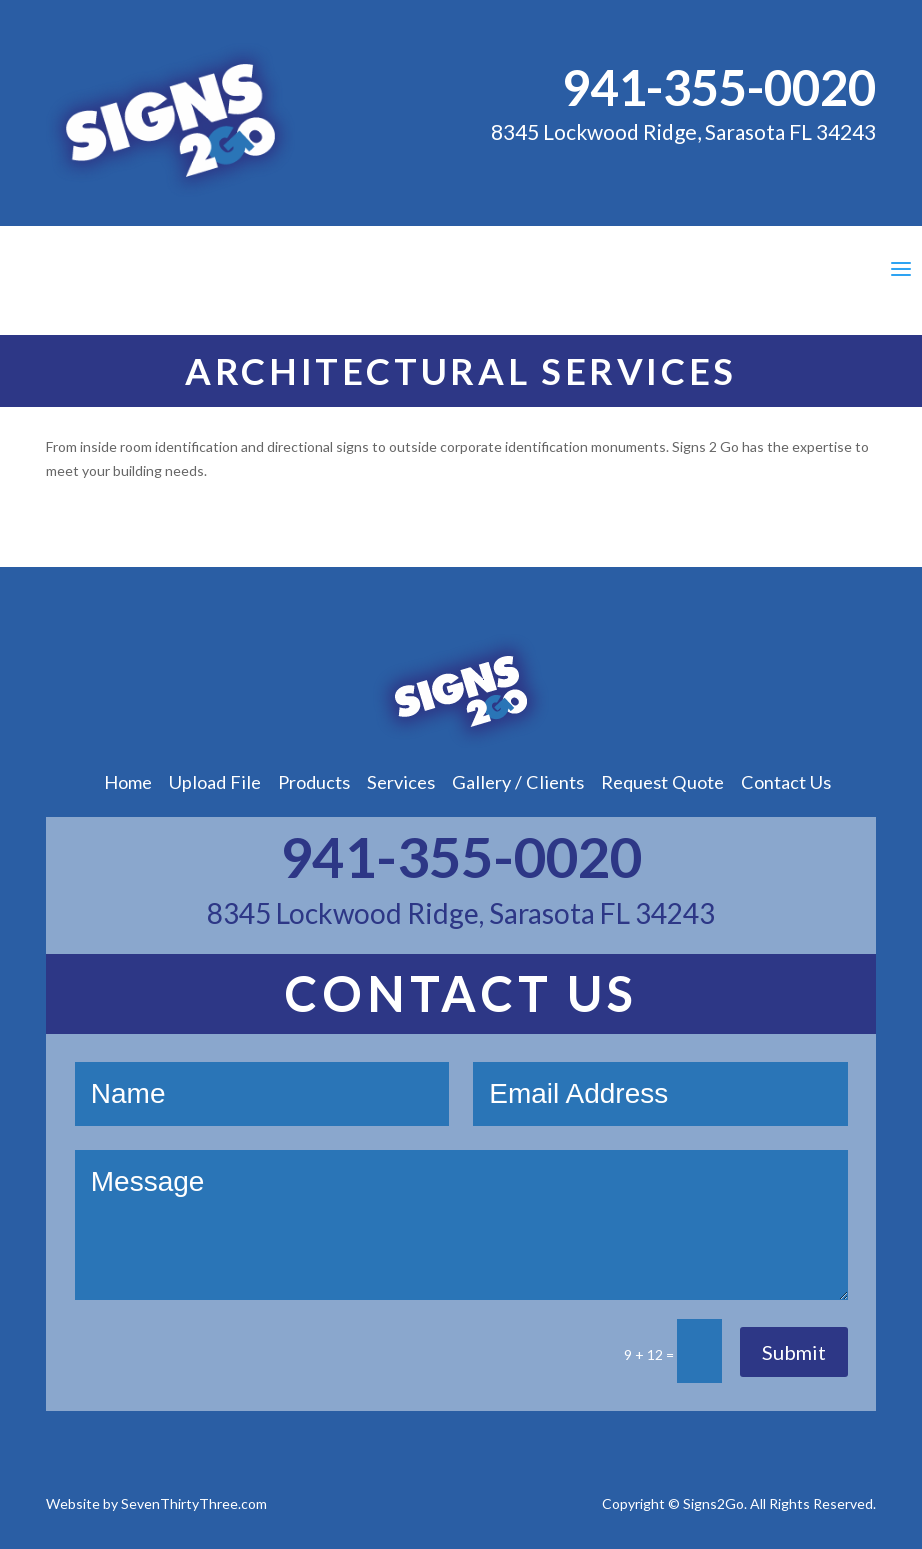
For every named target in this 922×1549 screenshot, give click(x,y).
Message (461, 1225)
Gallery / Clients (518, 782)
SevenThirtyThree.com (194, 1503)
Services (401, 782)
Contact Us (786, 782)
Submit (794, 1352)
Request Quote (662, 782)
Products (314, 782)
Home (128, 782)
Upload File (215, 782)
